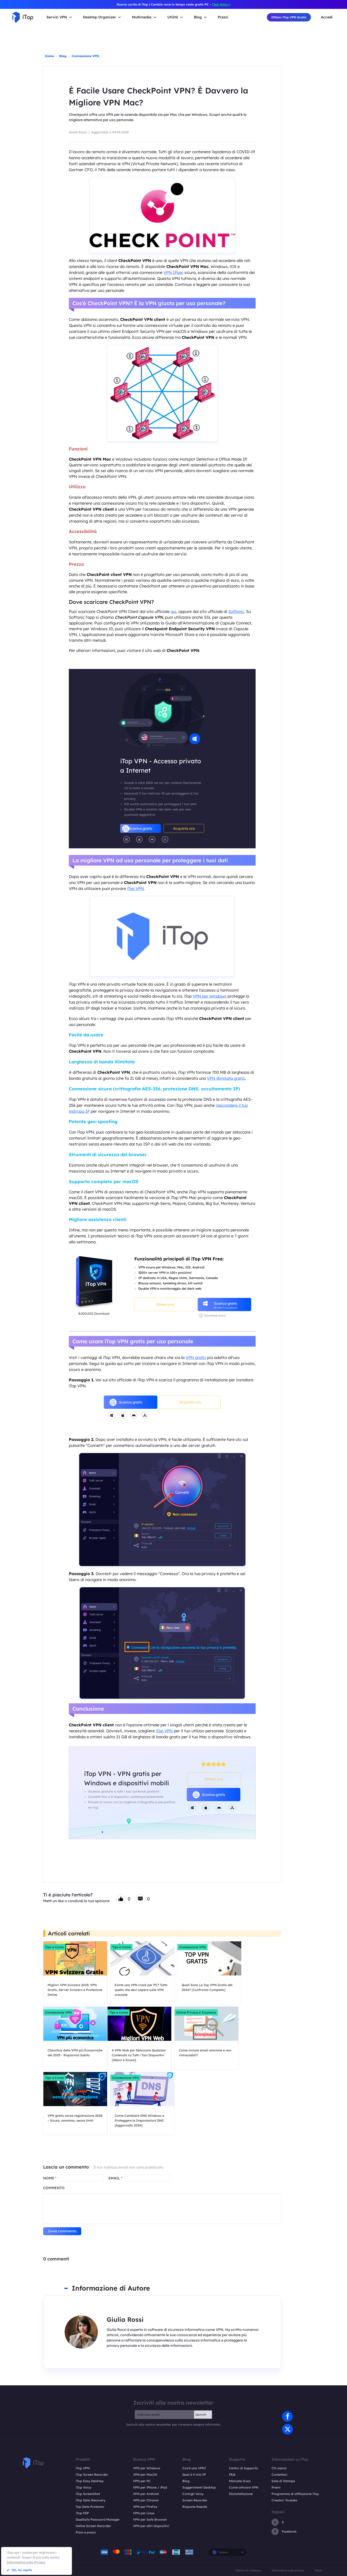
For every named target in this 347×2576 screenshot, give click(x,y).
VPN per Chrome (145, 2500)
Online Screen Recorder (93, 2526)
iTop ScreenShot (88, 2494)
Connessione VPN (85, 56)
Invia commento (62, 2231)
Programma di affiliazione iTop (295, 2494)
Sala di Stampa (283, 2481)
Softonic (236, 611)
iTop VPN (135, 888)
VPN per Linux (143, 2513)
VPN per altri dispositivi (151, 2526)
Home (49, 56)
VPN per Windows (209, 996)
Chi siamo (279, 2468)
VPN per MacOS (145, 2475)
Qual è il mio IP (194, 2475)
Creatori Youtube (284, 2500)
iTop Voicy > (221, 4)
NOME (49, 2178)
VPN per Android (146, 2494)
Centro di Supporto (243, 2468)
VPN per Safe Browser (150, 2520)
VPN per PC (142, 2481)
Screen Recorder (194, 2500)
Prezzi (223, 17)
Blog (62, 56)
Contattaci (279, 2475)
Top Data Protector (90, 2507)
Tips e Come (54, 1947)
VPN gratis (196, 1357)
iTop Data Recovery (90, 2500)
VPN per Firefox (145, 2507)
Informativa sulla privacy (288, 2570)
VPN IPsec (173, 272)
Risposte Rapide (194, 2507)
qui (173, 611)
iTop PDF (82, 2513)
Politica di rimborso (248, 2570)
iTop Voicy (83, 2487)
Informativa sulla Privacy (26, 2562)
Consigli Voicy (193, 2494)
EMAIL (115, 2178)
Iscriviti (200, 2414)
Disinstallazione (241, 2494)
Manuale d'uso (240, 2481)
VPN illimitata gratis (226, 1078)
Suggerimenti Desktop (199, 2487)
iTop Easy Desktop (90, 2481)
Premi (276, 2487)
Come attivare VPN (243, 2487)
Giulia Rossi (78, 132)
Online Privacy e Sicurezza (196, 2012)
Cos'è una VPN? (194, 2468)
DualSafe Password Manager (98, 2520)
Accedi (327, 17)
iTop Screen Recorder (92, 2475)
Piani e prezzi (86, 2532)
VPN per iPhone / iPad (150, 2487)
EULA (318, 2570)
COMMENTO (54, 2188)
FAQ (232, 2475)
